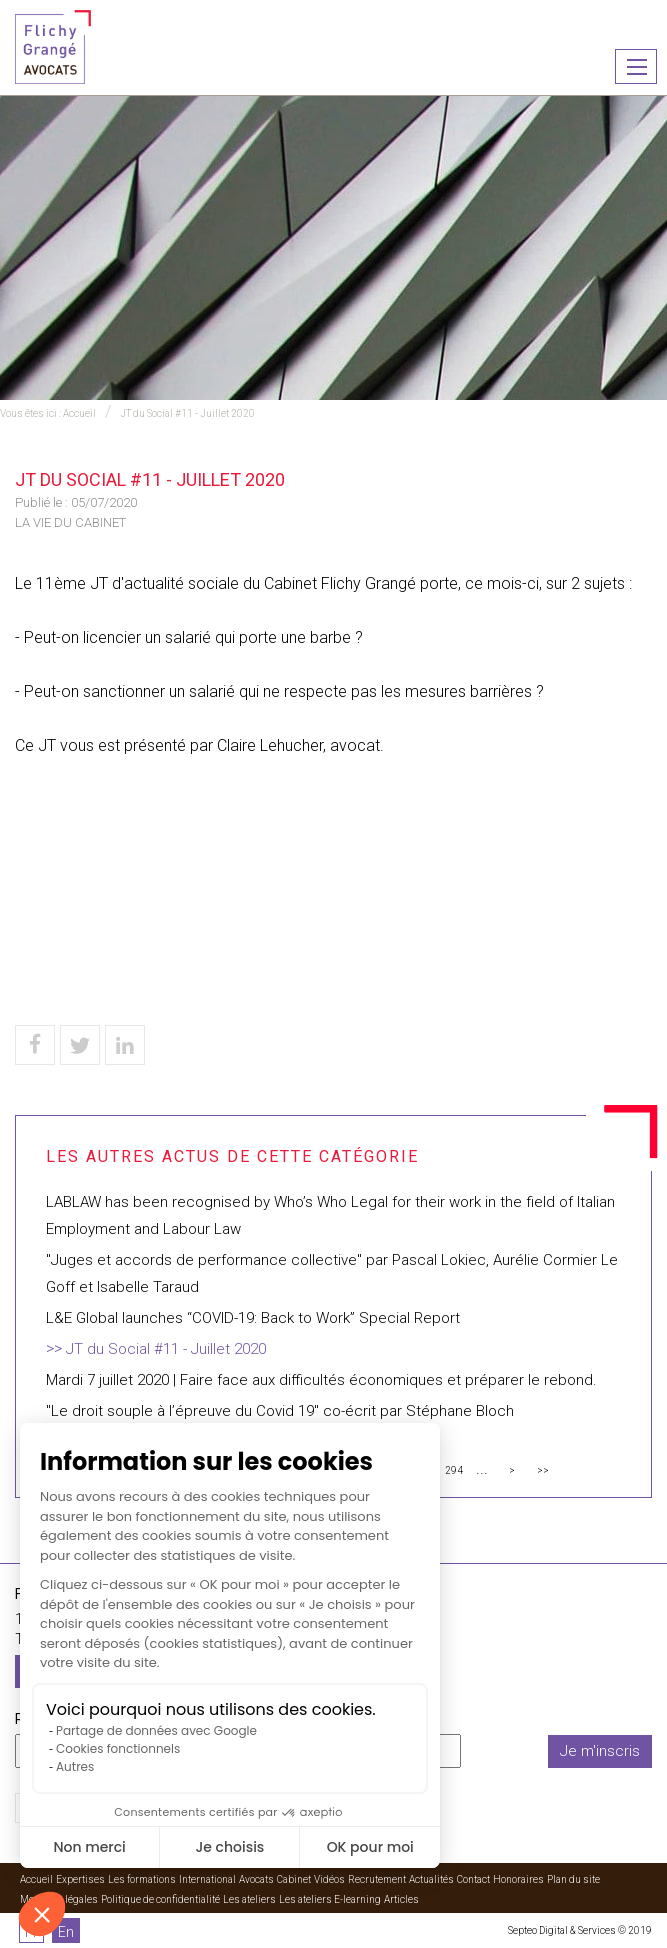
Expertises (80, 1879)
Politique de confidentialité (160, 1899)
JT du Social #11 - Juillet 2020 (187, 413)
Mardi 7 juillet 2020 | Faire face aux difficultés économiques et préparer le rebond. (321, 1380)
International (207, 1879)
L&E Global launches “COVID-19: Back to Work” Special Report (253, 1318)
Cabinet (294, 1879)
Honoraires (518, 1879)
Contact (473, 1879)
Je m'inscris (600, 1751)
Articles (401, 1899)
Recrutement (377, 1879)
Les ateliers (249, 1899)
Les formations (142, 1879)
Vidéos (329, 1879)
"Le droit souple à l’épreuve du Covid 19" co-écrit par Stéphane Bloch (280, 1411)
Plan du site (573, 1879)
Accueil (79, 413)
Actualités (431, 1879)
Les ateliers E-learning (330, 1899)
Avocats (256, 1879)
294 (454, 1470)
